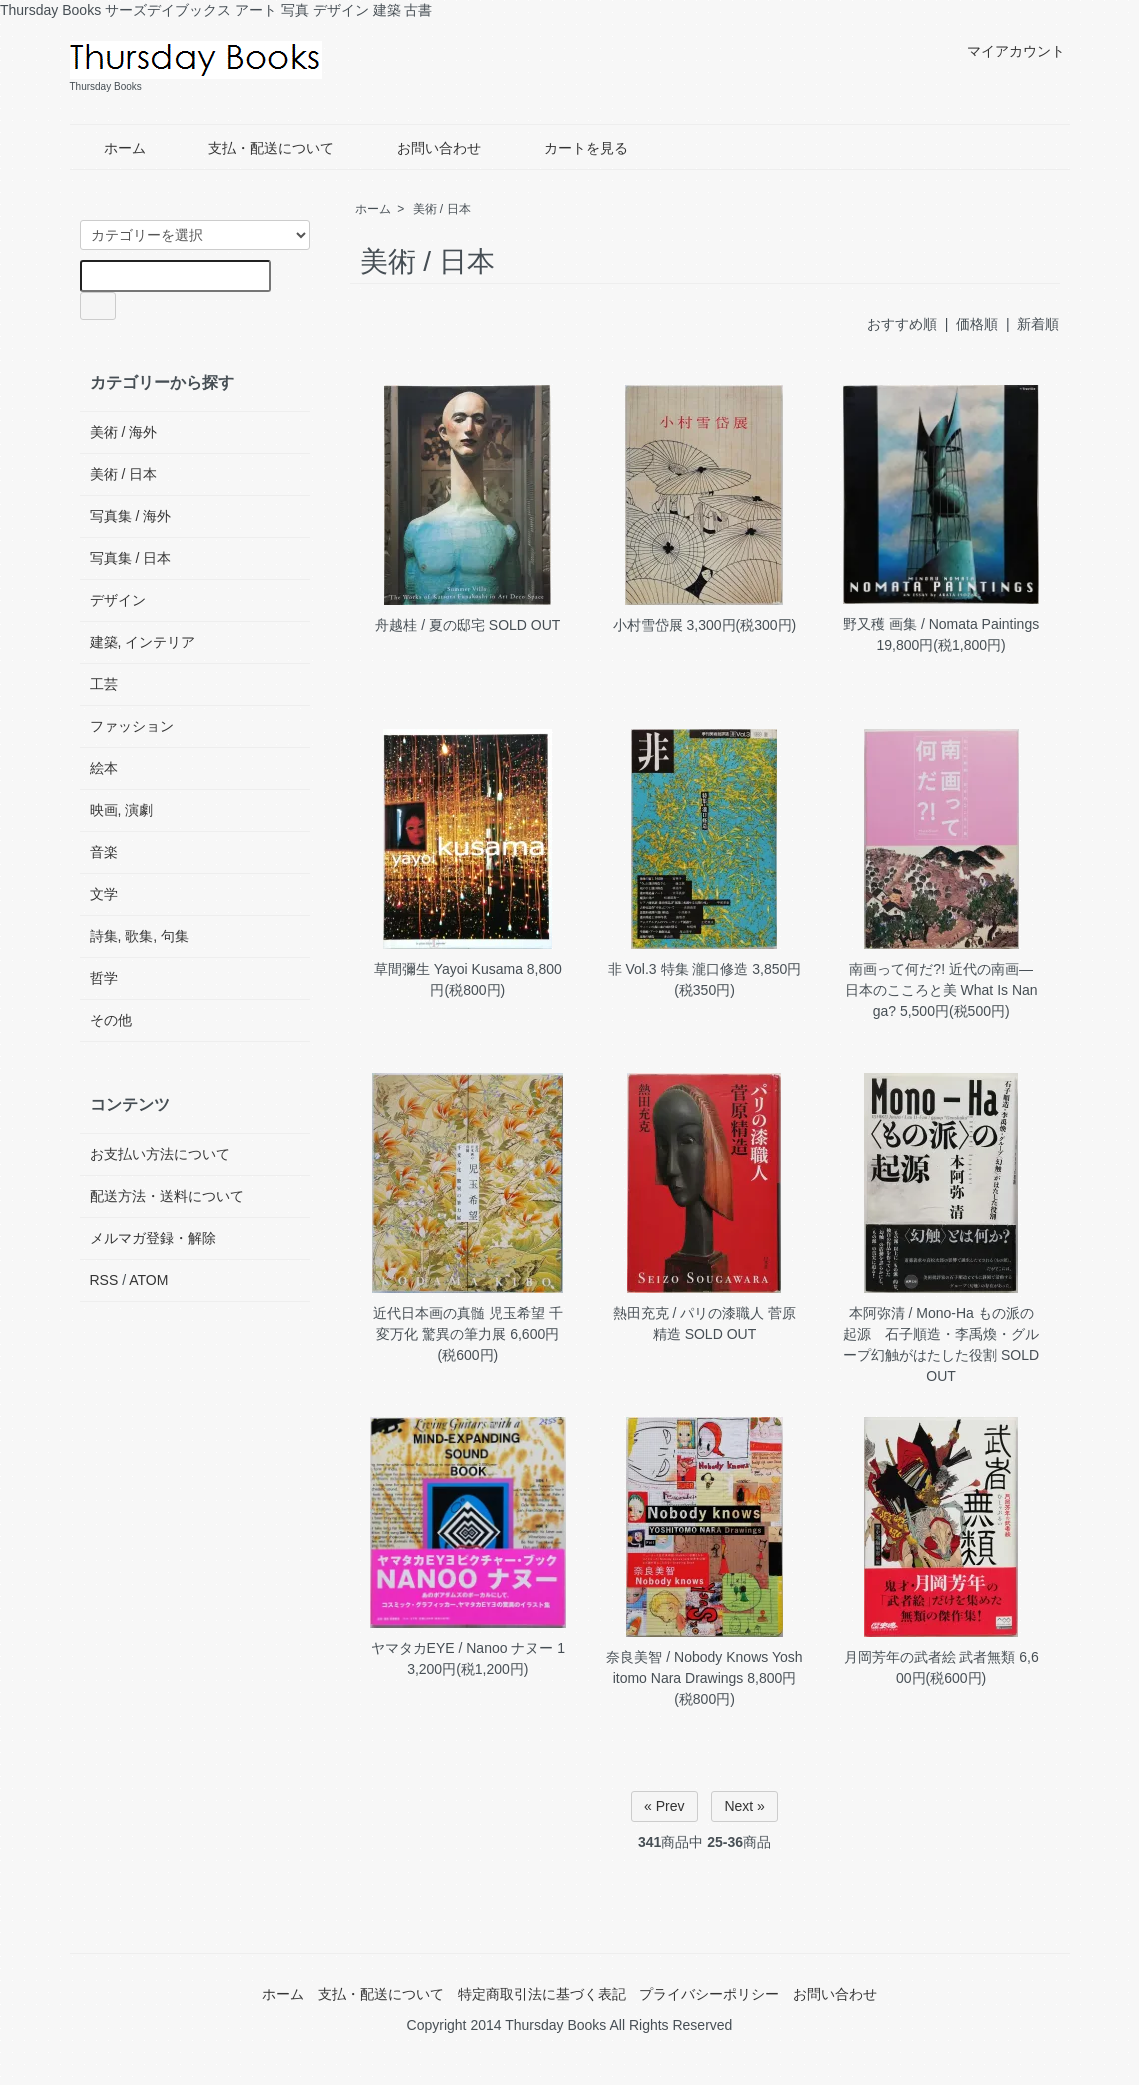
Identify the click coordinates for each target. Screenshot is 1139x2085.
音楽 (104, 852)
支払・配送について (256, 148)
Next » (744, 1806)
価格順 (977, 324)
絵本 (104, 768)
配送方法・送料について (167, 1196)
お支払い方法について (160, 1154)
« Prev (664, 1806)
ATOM (148, 1280)
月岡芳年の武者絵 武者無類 (930, 1657)
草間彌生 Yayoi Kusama (448, 969)
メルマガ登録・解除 (153, 1238)
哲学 (104, 978)
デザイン (118, 600)
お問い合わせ (424, 148)
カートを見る (571, 148)
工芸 (104, 684)
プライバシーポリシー (709, 1994)
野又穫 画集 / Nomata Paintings (941, 624)
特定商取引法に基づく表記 (542, 1994)
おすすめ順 (902, 324)
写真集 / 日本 (131, 558)
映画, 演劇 (122, 810)
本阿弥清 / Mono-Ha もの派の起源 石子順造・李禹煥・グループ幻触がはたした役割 (941, 1334)
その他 (111, 1020)
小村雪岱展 (650, 625)
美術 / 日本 (442, 209)
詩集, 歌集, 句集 (140, 936)
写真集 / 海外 (131, 516)
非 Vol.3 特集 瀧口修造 (678, 969)
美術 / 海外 (124, 432)
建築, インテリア (143, 642)
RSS (104, 1280)
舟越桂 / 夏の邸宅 (430, 625)
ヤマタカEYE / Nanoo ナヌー (462, 1648)
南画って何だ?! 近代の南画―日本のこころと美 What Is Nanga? (941, 990)
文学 (104, 894)
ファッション (132, 726)
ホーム (110, 148)
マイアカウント (1005, 51)
